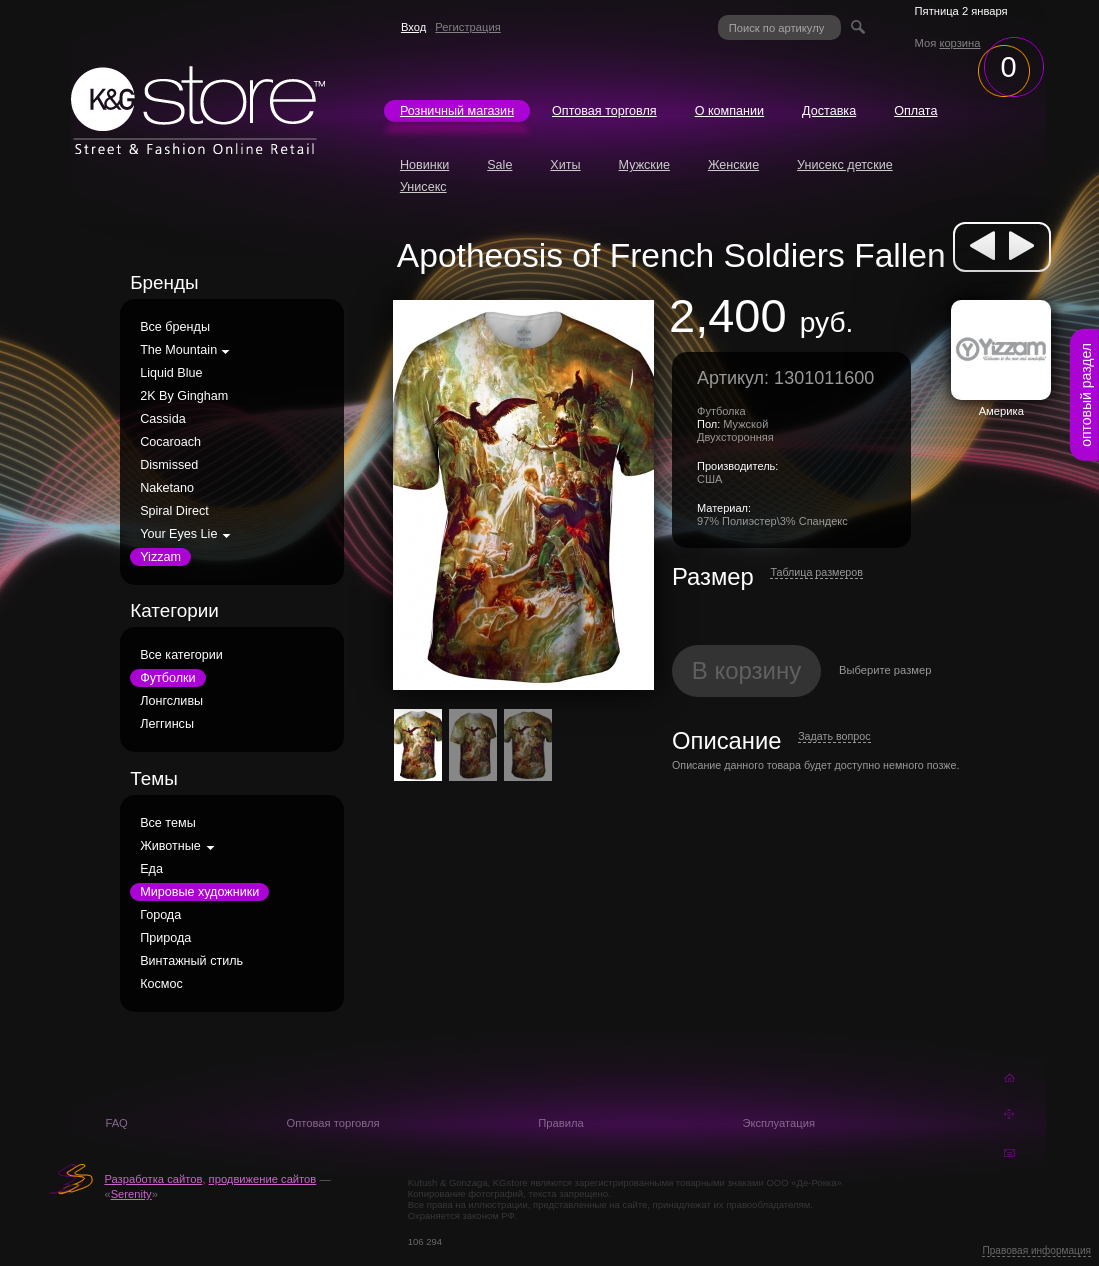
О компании (729, 111)
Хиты (565, 165)
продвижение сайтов (263, 1179)
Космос (161, 984)
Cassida (163, 419)
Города (160, 915)
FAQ (116, 1123)
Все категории (181, 655)
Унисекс (423, 187)
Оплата (915, 111)
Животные (170, 846)
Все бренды (175, 327)
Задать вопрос (834, 736)
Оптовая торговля (604, 111)
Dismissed (169, 465)
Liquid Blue (171, 373)
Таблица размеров (816, 572)
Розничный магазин (457, 111)
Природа (165, 938)
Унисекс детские (845, 165)
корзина (959, 43)
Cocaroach (170, 442)
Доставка (829, 111)
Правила (560, 1123)
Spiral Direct (174, 511)
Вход (413, 27)
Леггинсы (167, 724)
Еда (151, 869)
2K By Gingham (184, 396)
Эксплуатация (778, 1123)
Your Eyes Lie (178, 534)
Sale (499, 165)
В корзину (747, 670)
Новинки (424, 165)
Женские (733, 165)
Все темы (168, 823)
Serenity (131, 1194)
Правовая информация (1036, 1250)
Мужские (644, 165)
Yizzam (160, 557)
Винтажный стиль (191, 961)
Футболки (167, 678)
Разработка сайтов (153, 1179)
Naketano (167, 488)
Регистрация (467, 27)
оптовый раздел (1086, 395)
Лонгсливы (171, 701)
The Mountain (178, 350)
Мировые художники (199, 892)
